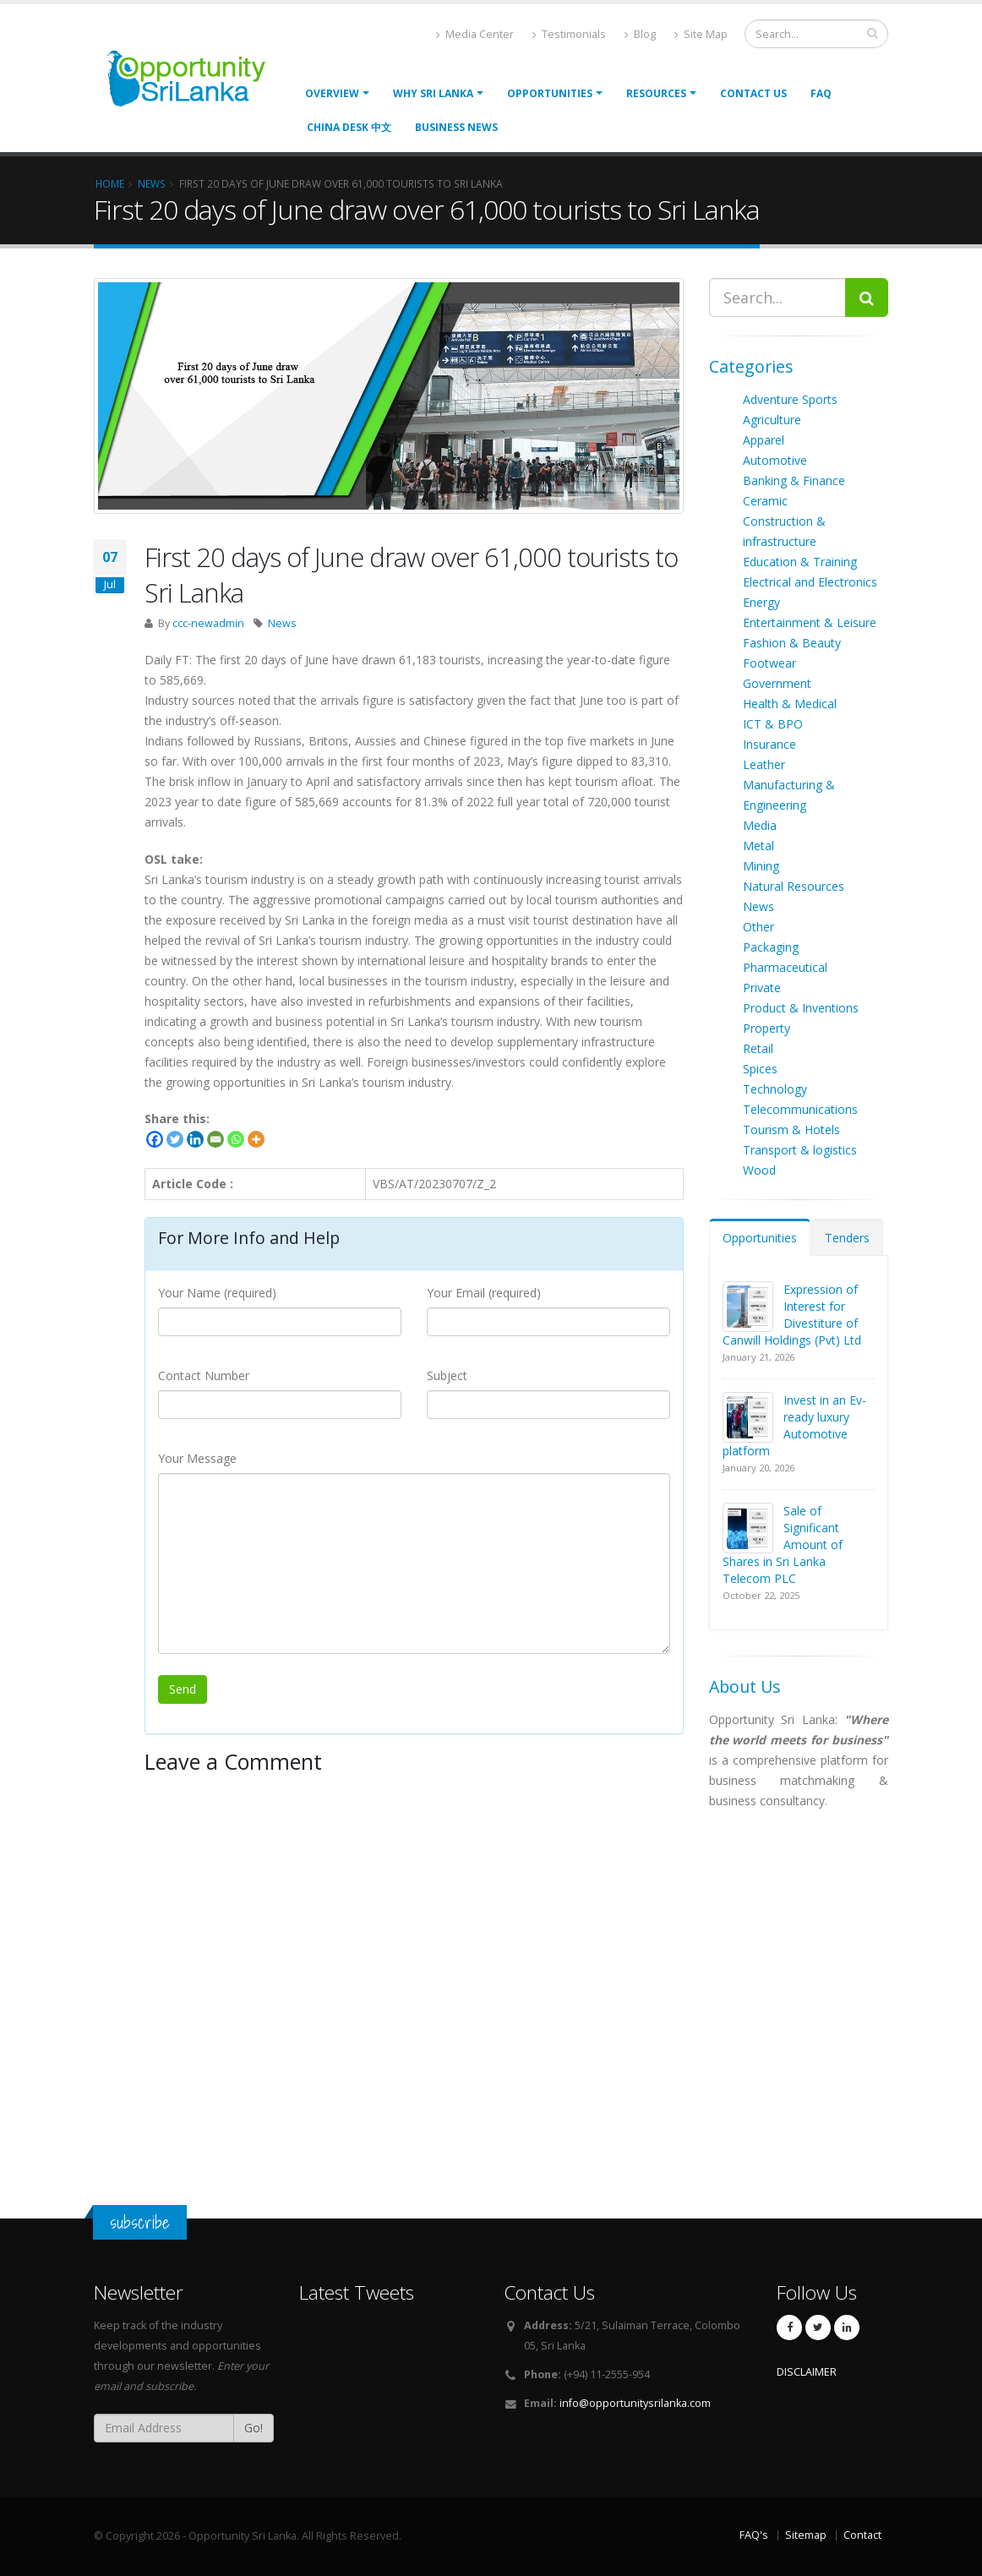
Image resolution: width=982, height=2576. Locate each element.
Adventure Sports (790, 399)
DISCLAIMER (807, 2372)
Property (766, 1028)
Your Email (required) (484, 1293)
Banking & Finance (794, 480)
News (282, 623)
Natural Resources (793, 886)
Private (762, 988)
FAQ (821, 93)
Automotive (775, 460)
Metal (758, 846)
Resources (656, 93)
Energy (761, 602)
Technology (775, 1089)
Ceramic (765, 501)
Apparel (763, 440)
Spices (760, 1069)
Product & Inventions (801, 1008)
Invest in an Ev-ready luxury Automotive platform (794, 1425)
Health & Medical (790, 704)
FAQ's (753, 2535)
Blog (640, 34)
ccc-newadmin (208, 623)
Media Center (475, 34)
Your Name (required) (217, 1293)
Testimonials (569, 34)
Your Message (197, 1458)
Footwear (769, 663)
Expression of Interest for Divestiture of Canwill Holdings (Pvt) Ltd (792, 1314)
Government (777, 683)
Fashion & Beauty (792, 643)
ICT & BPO (773, 724)
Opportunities (760, 1238)
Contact (862, 2535)
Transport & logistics (800, 1150)
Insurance (769, 744)
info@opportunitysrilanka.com (635, 2403)
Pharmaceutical (785, 967)
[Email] (215, 1139)
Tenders (847, 1238)
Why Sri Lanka (433, 93)
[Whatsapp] (235, 1139)
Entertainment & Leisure (809, 622)
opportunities (549, 93)
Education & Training (800, 562)
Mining (761, 866)
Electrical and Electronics (810, 582)
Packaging (771, 947)
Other (758, 927)
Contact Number (203, 1375)
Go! (253, 2428)
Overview (332, 93)
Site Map (701, 34)
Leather (764, 764)
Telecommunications (800, 1109)
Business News (456, 127)
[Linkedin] (195, 1139)
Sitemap (806, 2535)
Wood (759, 1170)
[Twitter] (174, 1139)
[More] (256, 1139)
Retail (758, 1048)
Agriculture (772, 420)
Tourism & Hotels (791, 1130)
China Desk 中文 (349, 127)
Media (760, 825)
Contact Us (753, 93)
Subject (447, 1375)
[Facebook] (154, 1139)
